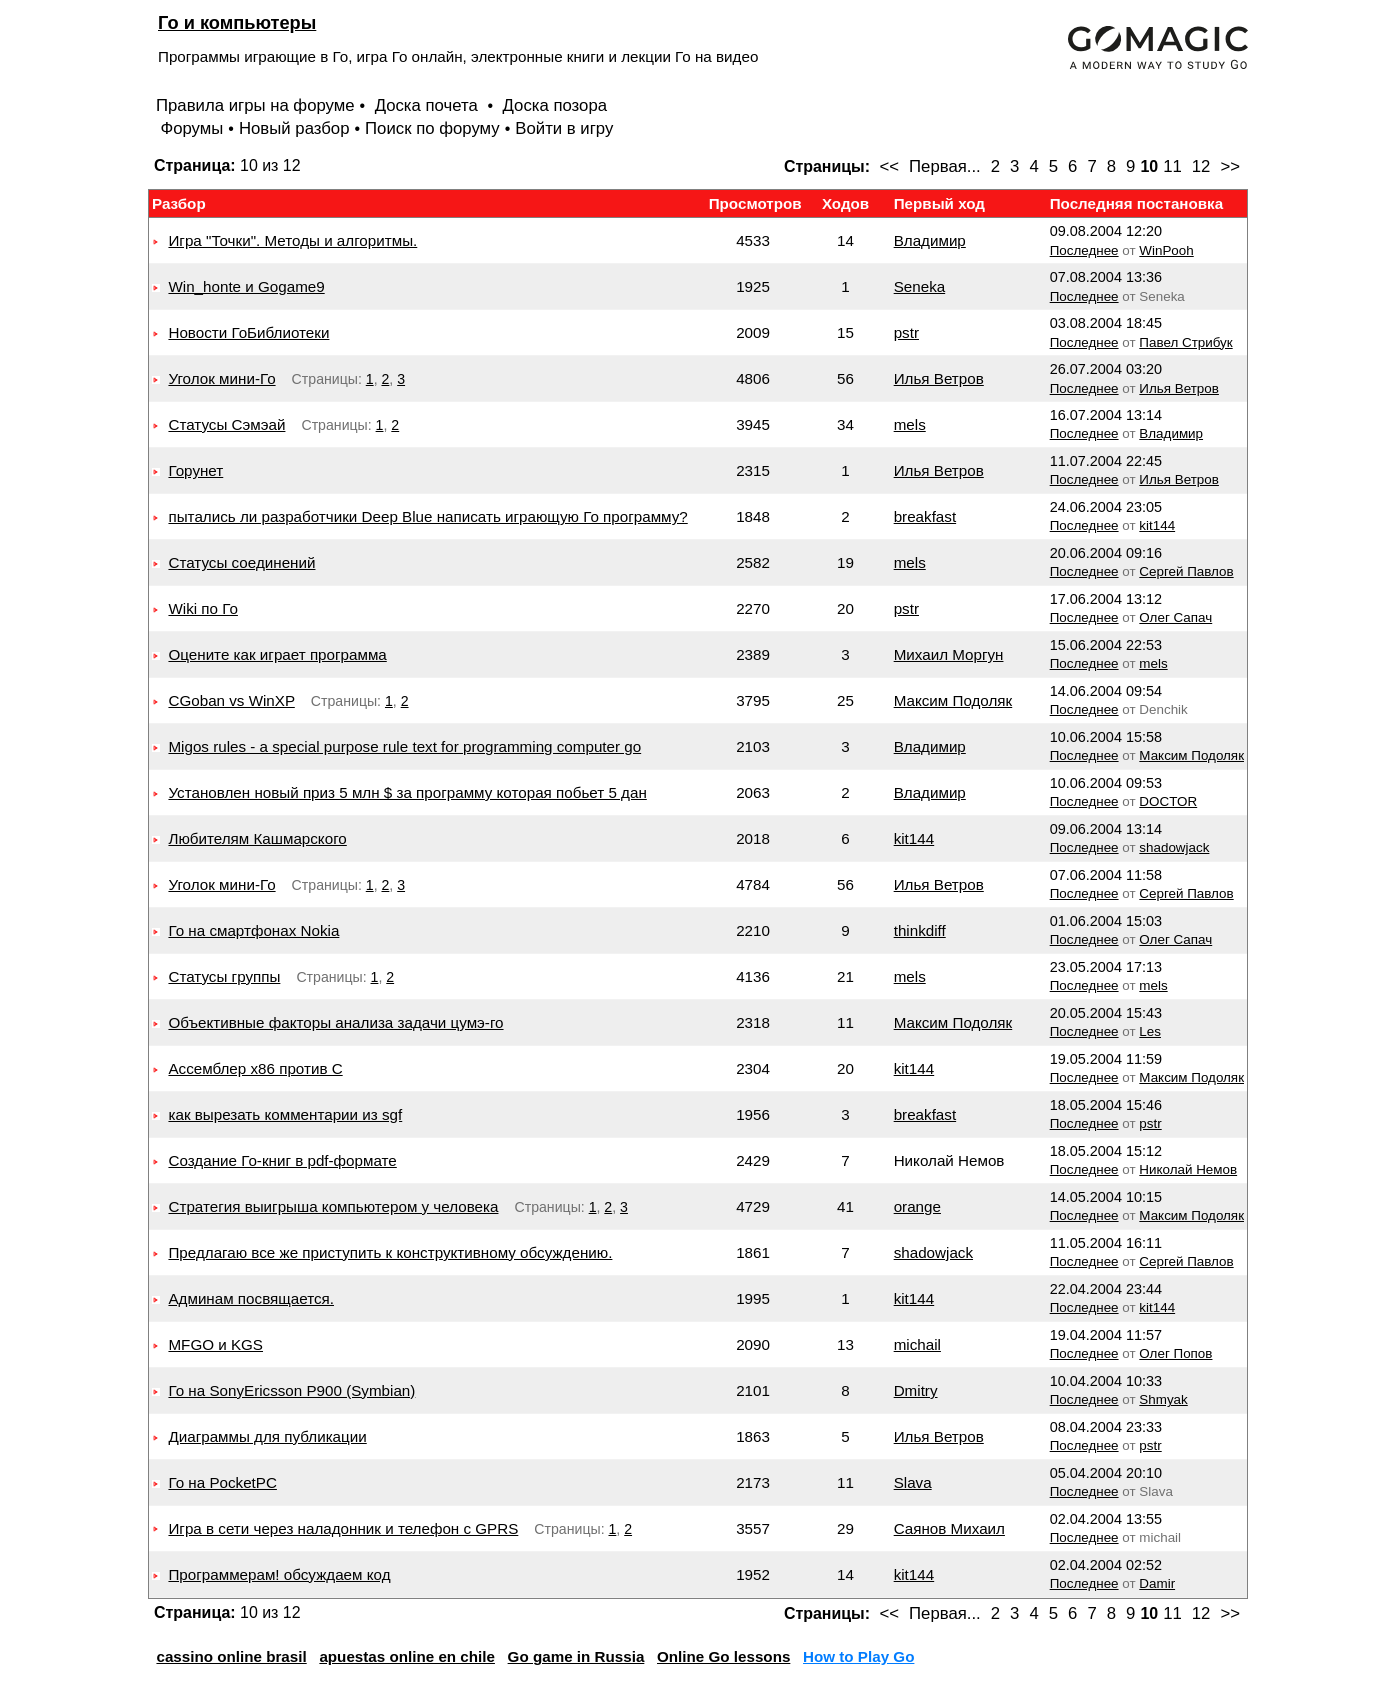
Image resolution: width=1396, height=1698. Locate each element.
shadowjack (1174, 847)
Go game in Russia (576, 1656)
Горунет (195, 470)
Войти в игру (564, 128)
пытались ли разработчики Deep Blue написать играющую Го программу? (427, 516)
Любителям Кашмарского (257, 838)
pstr (906, 332)
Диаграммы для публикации (267, 1436)
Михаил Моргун (949, 654)
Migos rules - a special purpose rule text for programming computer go (404, 746)
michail (917, 1344)
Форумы (191, 128)
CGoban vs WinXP (231, 700)
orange (917, 1206)
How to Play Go (858, 1656)
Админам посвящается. (251, 1298)
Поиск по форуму (432, 128)
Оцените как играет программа (277, 654)
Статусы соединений (241, 562)
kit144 (1157, 525)
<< (889, 166)
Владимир (930, 240)
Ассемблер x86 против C (255, 1068)
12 (1201, 166)
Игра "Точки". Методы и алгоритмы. (292, 240)
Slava (913, 1482)
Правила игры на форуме (255, 105)
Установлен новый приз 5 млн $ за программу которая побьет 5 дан (407, 792)
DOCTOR (1168, 801)
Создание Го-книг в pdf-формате (282, 1160)
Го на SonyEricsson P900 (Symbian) (291, 1390)
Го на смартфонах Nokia (253, 930)
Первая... (945, 166)
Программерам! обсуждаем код (279, 1574)
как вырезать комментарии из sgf (285, 1114)
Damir (1157, 1583)
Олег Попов (1175, 1353)
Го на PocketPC (222, 1482)
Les (1150, 1031)
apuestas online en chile (407, 1656)
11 (1172, 166)
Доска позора (555, 105)
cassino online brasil (231, 1656)
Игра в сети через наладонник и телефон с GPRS (343, 1528)
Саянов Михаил (949, 1528)
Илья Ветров (939, 378)
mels (910, 424)
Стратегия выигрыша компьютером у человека (333, 1206)
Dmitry (916, 1390)
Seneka (920, 286)
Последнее (1084, 250)
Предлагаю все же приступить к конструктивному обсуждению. (390, 1252)
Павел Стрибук (1185, 342)
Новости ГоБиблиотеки (248, 332)
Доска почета (429, 105)
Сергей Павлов (1186, 571)
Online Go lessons (723, 1656)
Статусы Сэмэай (226, 424)
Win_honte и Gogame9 (246, 286)
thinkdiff (920, 930)
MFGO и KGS (215, 1344)
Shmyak (1163, 1399)
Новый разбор (294, 128)
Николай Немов (1188, 1169)
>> (1230, 166)
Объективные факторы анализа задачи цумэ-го (335, 1022)
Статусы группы (224, 976)
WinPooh (1166, 250)
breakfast (925, 516)
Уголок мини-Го (221, 378)
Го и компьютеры (237, 22)
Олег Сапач (1175, 617)
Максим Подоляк (953, 700)
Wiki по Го (202, 608)
